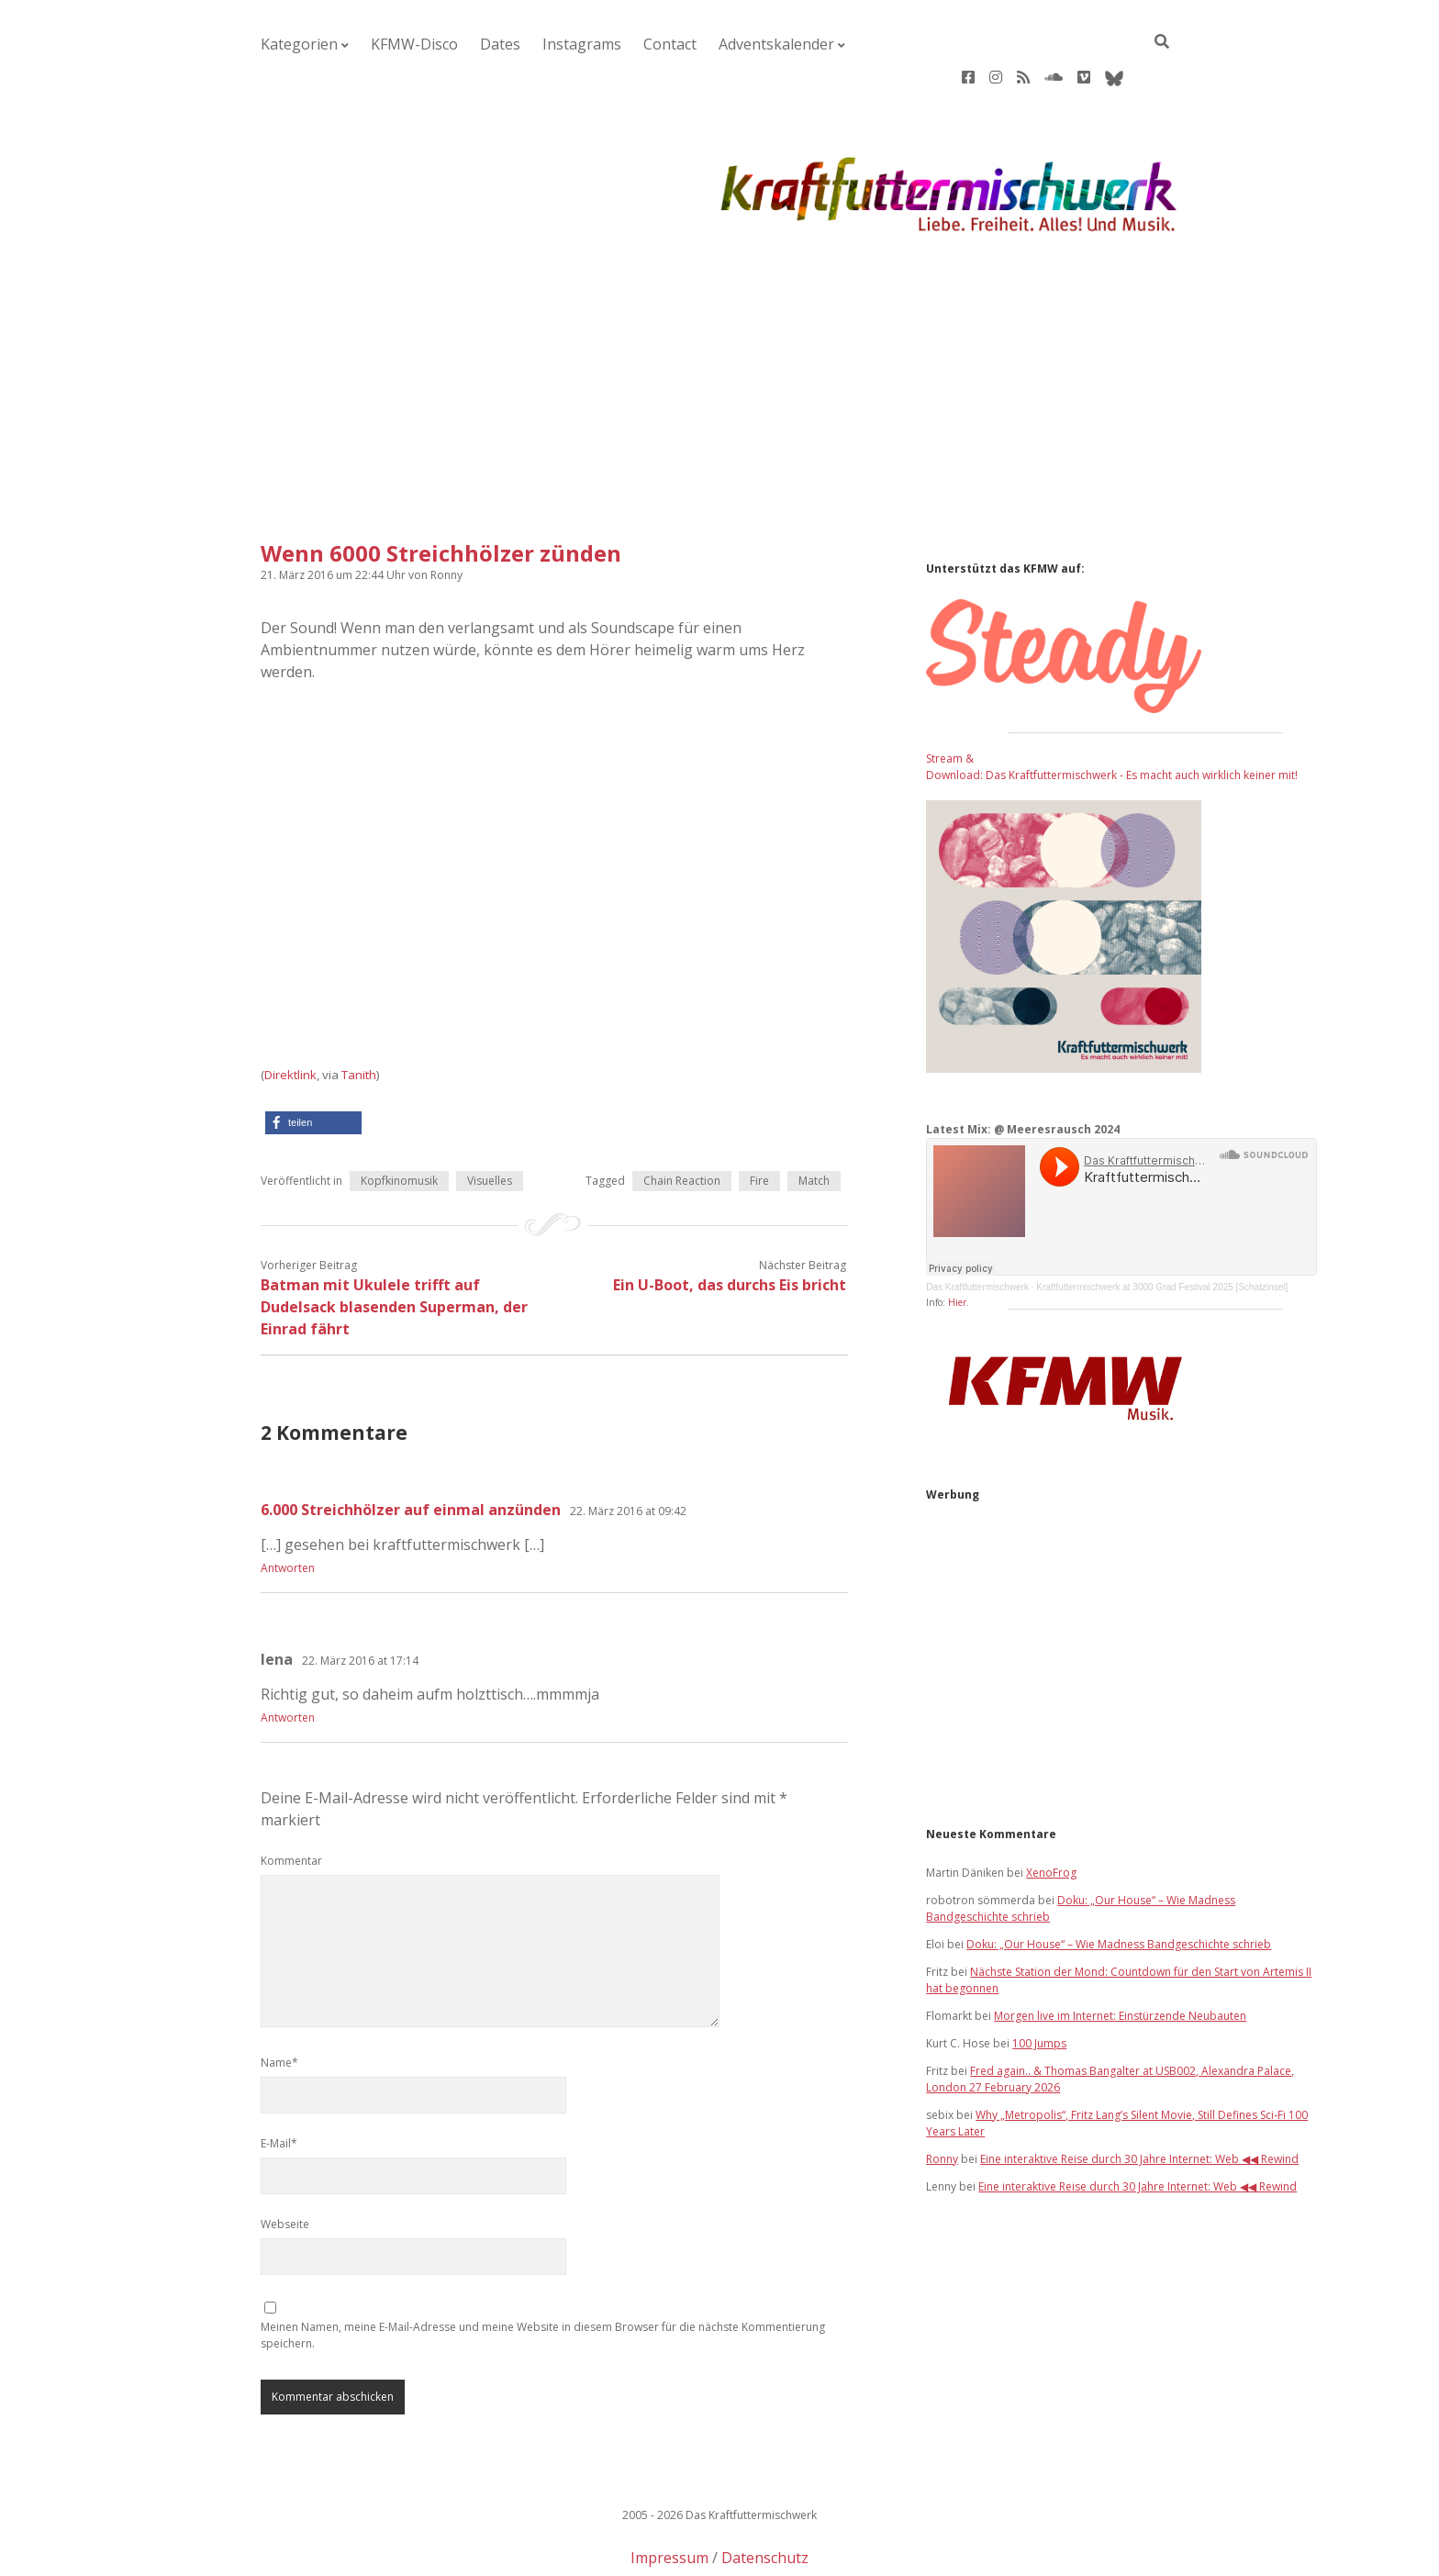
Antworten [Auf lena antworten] (288, 1659)
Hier (957, 1243)
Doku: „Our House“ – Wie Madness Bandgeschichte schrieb (1118, 1885)
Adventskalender (675, 45)
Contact (589, 45)
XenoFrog (1051, 1814)
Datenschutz (765, 2499)
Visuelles (489, 1122)
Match (814, 1122)
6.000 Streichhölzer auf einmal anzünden (411, 1451)
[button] (313, 1064)
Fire (759, 1122)
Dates (452, 45)
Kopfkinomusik (399, 1122)
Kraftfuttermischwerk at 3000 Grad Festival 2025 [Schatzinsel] (1162, 1228)
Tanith (358, 1016)
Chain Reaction (681, 1122)
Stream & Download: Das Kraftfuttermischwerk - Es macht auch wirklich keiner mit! (1112, 708)
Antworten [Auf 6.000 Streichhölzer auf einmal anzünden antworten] (288, 1509)
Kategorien (289, 45)
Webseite (285, 2165)
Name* (279, 2004)
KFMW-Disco (383, 45)
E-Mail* (279, 2084)
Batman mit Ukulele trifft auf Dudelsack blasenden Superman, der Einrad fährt (394, 1248)
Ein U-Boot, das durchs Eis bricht (729, 1226)
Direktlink (290, 1016)
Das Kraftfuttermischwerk (977, 1228)
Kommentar (291, 1802)
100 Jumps (1039, 1984)
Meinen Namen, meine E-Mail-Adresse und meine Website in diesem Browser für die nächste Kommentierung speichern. (543, 2276)
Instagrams (518, 45)
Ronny (942, 2100)
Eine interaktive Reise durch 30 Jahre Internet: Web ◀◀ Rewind (1139, 2100)
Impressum (669, 2499)
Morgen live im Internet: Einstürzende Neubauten (1120, 1957)
